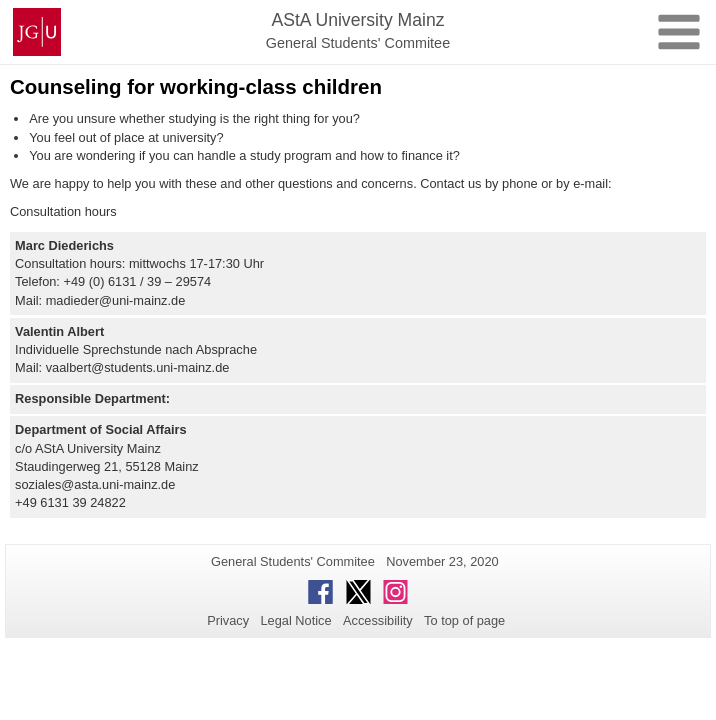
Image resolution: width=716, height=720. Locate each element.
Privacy (228, 620)
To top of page (464, 620)
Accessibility (378, 620)
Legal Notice (295, 620)
